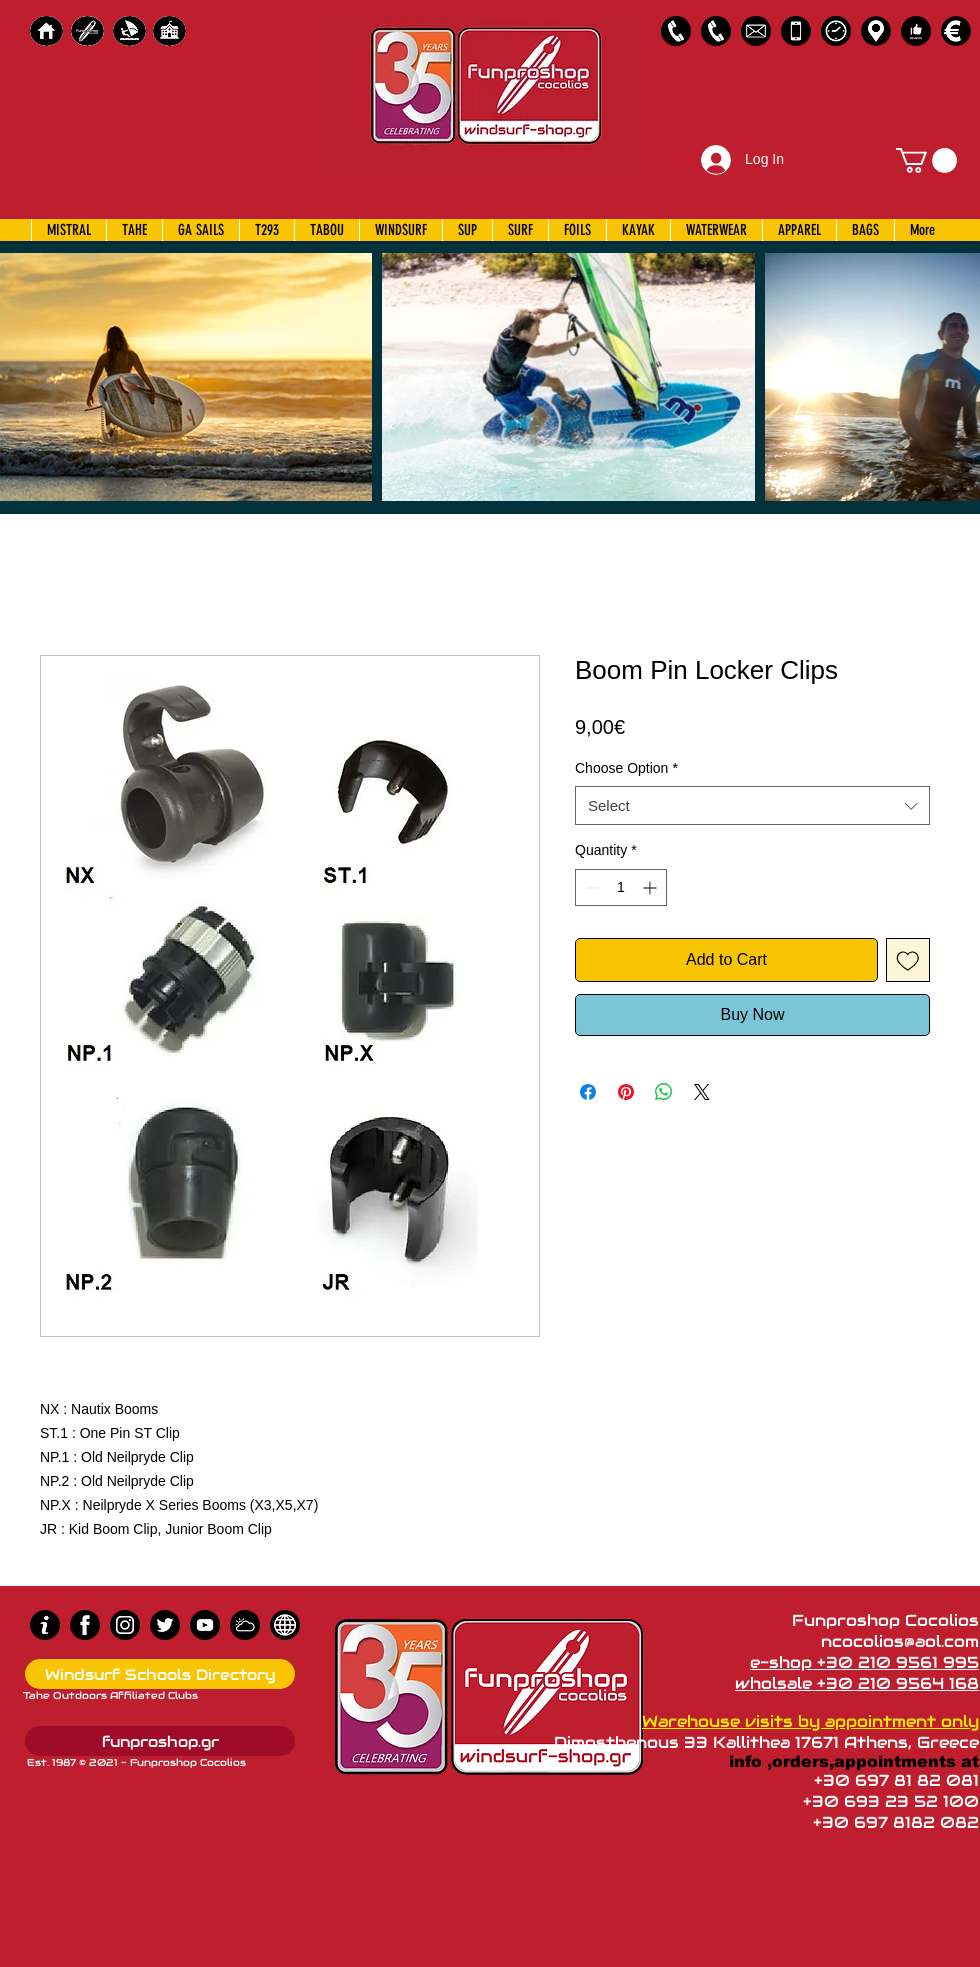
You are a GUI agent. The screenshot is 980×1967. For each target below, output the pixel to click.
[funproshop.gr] (160, 1741)
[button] (926, 160)
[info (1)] (45, 1625)
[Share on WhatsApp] (664, 1092)
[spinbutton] (621, 887)
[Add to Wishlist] (908, 960)
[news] (285, 1625)
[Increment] (651, 887)
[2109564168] (716, 31)
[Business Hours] (836, 31)
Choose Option (626, 768)
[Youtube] (205, 1625)
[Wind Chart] (245, 1625)
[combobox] (752, 805)
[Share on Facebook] (588, 1092)
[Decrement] (590, 887)
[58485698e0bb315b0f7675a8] (756, 31)
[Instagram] (125, 1625)
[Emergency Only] (796, 31)
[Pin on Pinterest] (626, 1092)
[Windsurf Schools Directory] (160, 1674)
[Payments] (956, 31)
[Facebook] (85, 1625)
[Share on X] (702, 1092)
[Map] (876, 31)
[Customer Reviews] (916, 31)
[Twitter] (165, 1625)
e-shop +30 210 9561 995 (864, 1662)
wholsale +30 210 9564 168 (857, 1683)
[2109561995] (676, 31)
